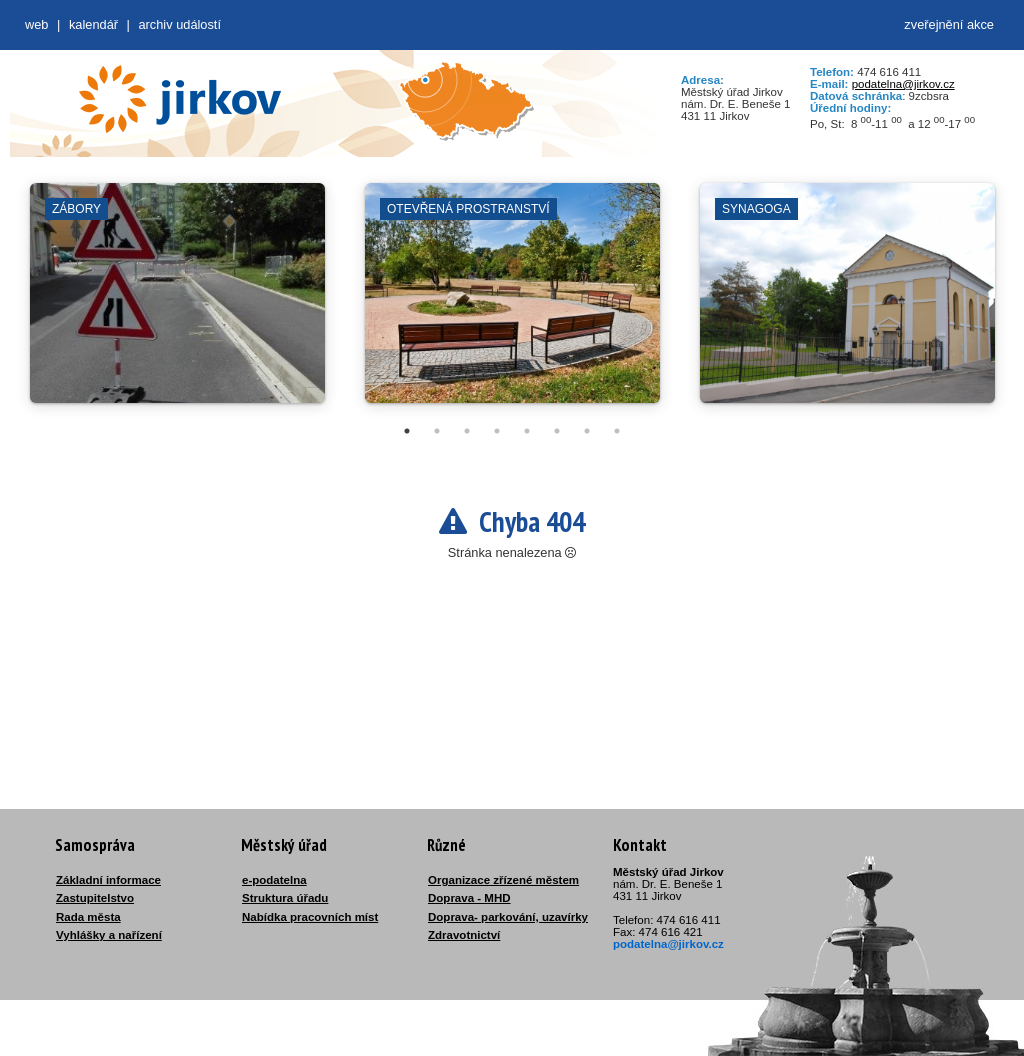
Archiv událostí (179, 24)
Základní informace (108, 880)
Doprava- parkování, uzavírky (508, 917)
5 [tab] (527, 431)
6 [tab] (557, 431)
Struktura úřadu (285, 898)
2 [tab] (437, 431)
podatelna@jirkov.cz (903, 84)
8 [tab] (617, 431)
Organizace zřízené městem (503, 880)
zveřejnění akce (949, 24)
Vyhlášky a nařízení (109, 935)
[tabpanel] (177, 303)
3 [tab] (467, 431)
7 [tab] (587, 431)
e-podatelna (274, 880)
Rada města (88, 917)
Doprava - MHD (469, 898)
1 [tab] (407, 431)
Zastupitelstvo (95, 898)
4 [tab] (497, 431)
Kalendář (93, 24)
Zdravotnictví (464, 935)
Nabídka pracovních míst (310, 917)
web (36, 24)
